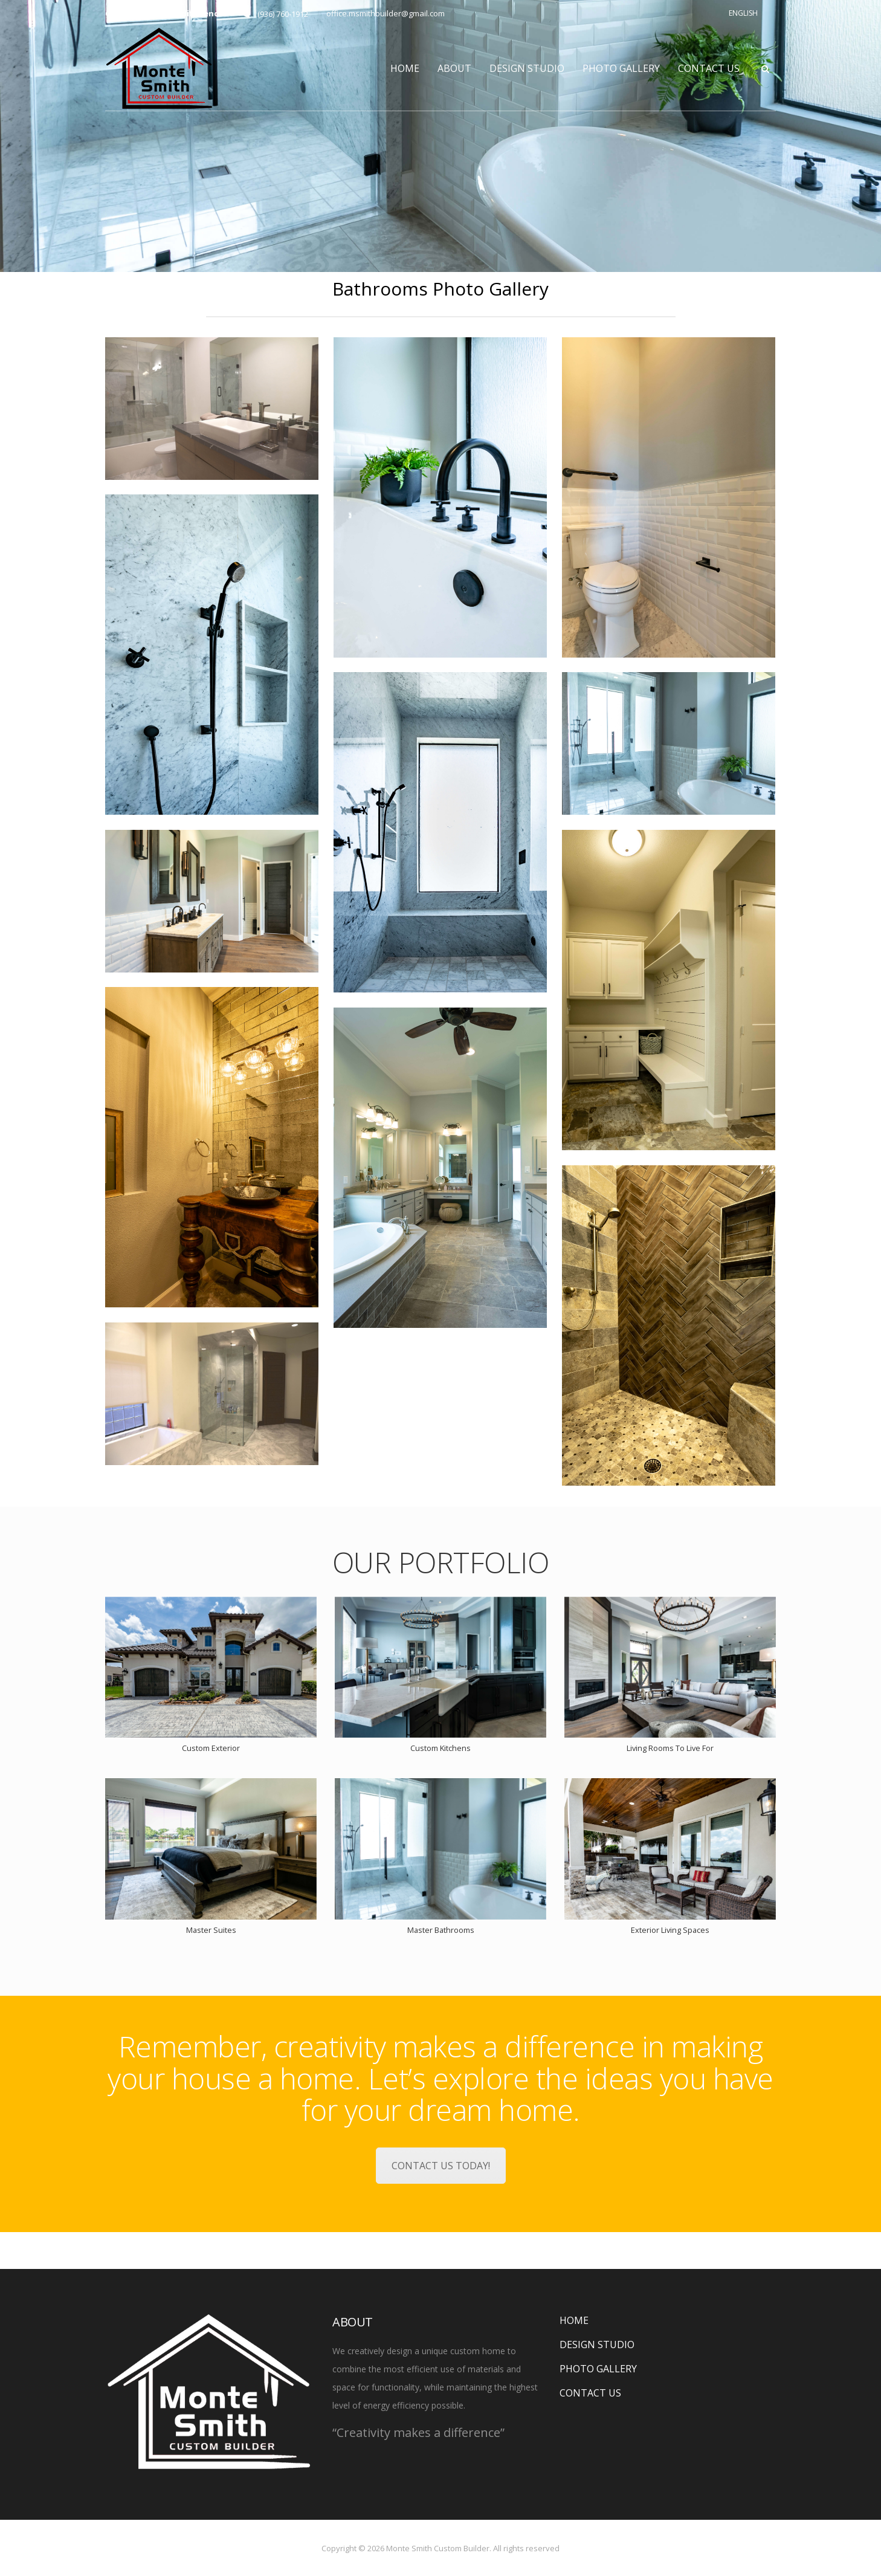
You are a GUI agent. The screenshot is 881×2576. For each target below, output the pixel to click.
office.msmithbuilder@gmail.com (385, 13)
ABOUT (454, 68)
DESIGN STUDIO (526, 68)
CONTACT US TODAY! (441, 2165)
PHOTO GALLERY (621, 68)
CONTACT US (709, 68)
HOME (404, 68)
